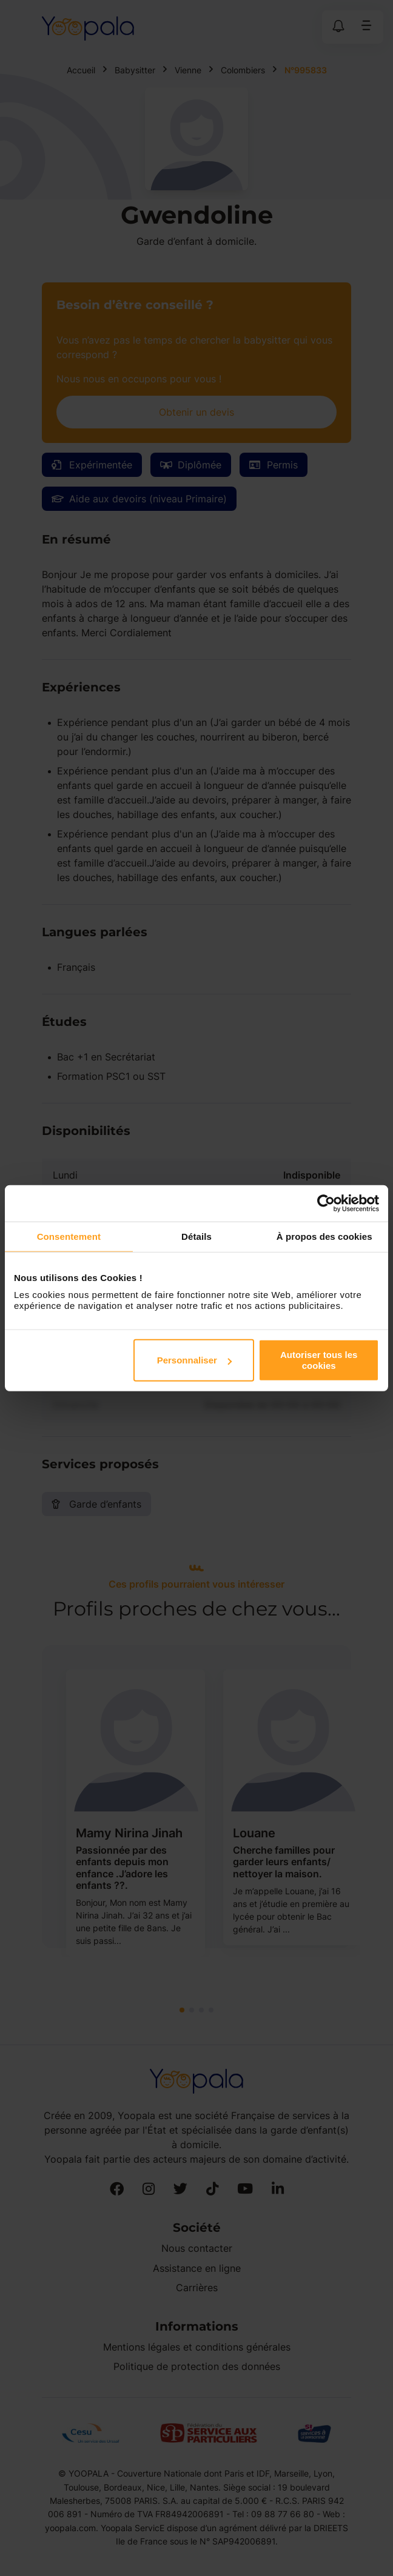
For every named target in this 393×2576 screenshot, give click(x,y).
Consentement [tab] (69, 1236)
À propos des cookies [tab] (324, 1236)
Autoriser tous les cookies (319, 1360)
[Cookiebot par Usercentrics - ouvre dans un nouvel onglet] (326, 1203)
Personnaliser (194, 1360)
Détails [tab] (196, 1236)
